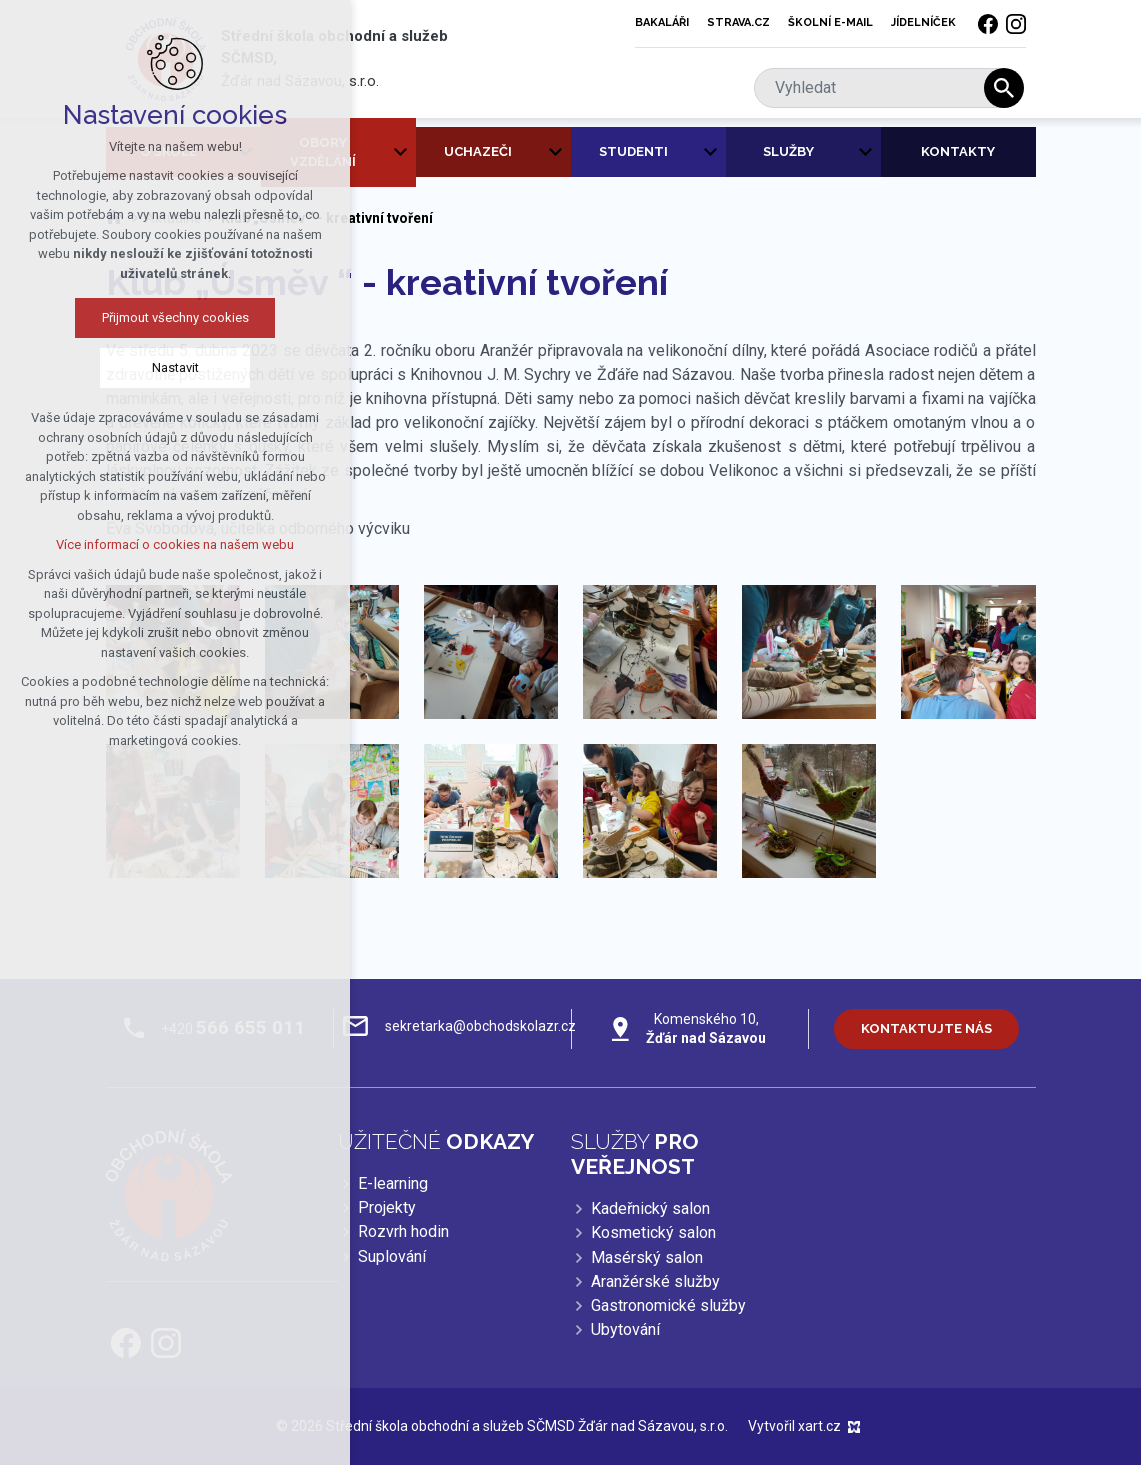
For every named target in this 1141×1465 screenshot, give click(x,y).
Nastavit (175, 367)
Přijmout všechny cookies (175, 317)
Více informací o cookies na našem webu (175, 544)
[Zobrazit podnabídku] (401, 152)
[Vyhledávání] (1004, 88)
